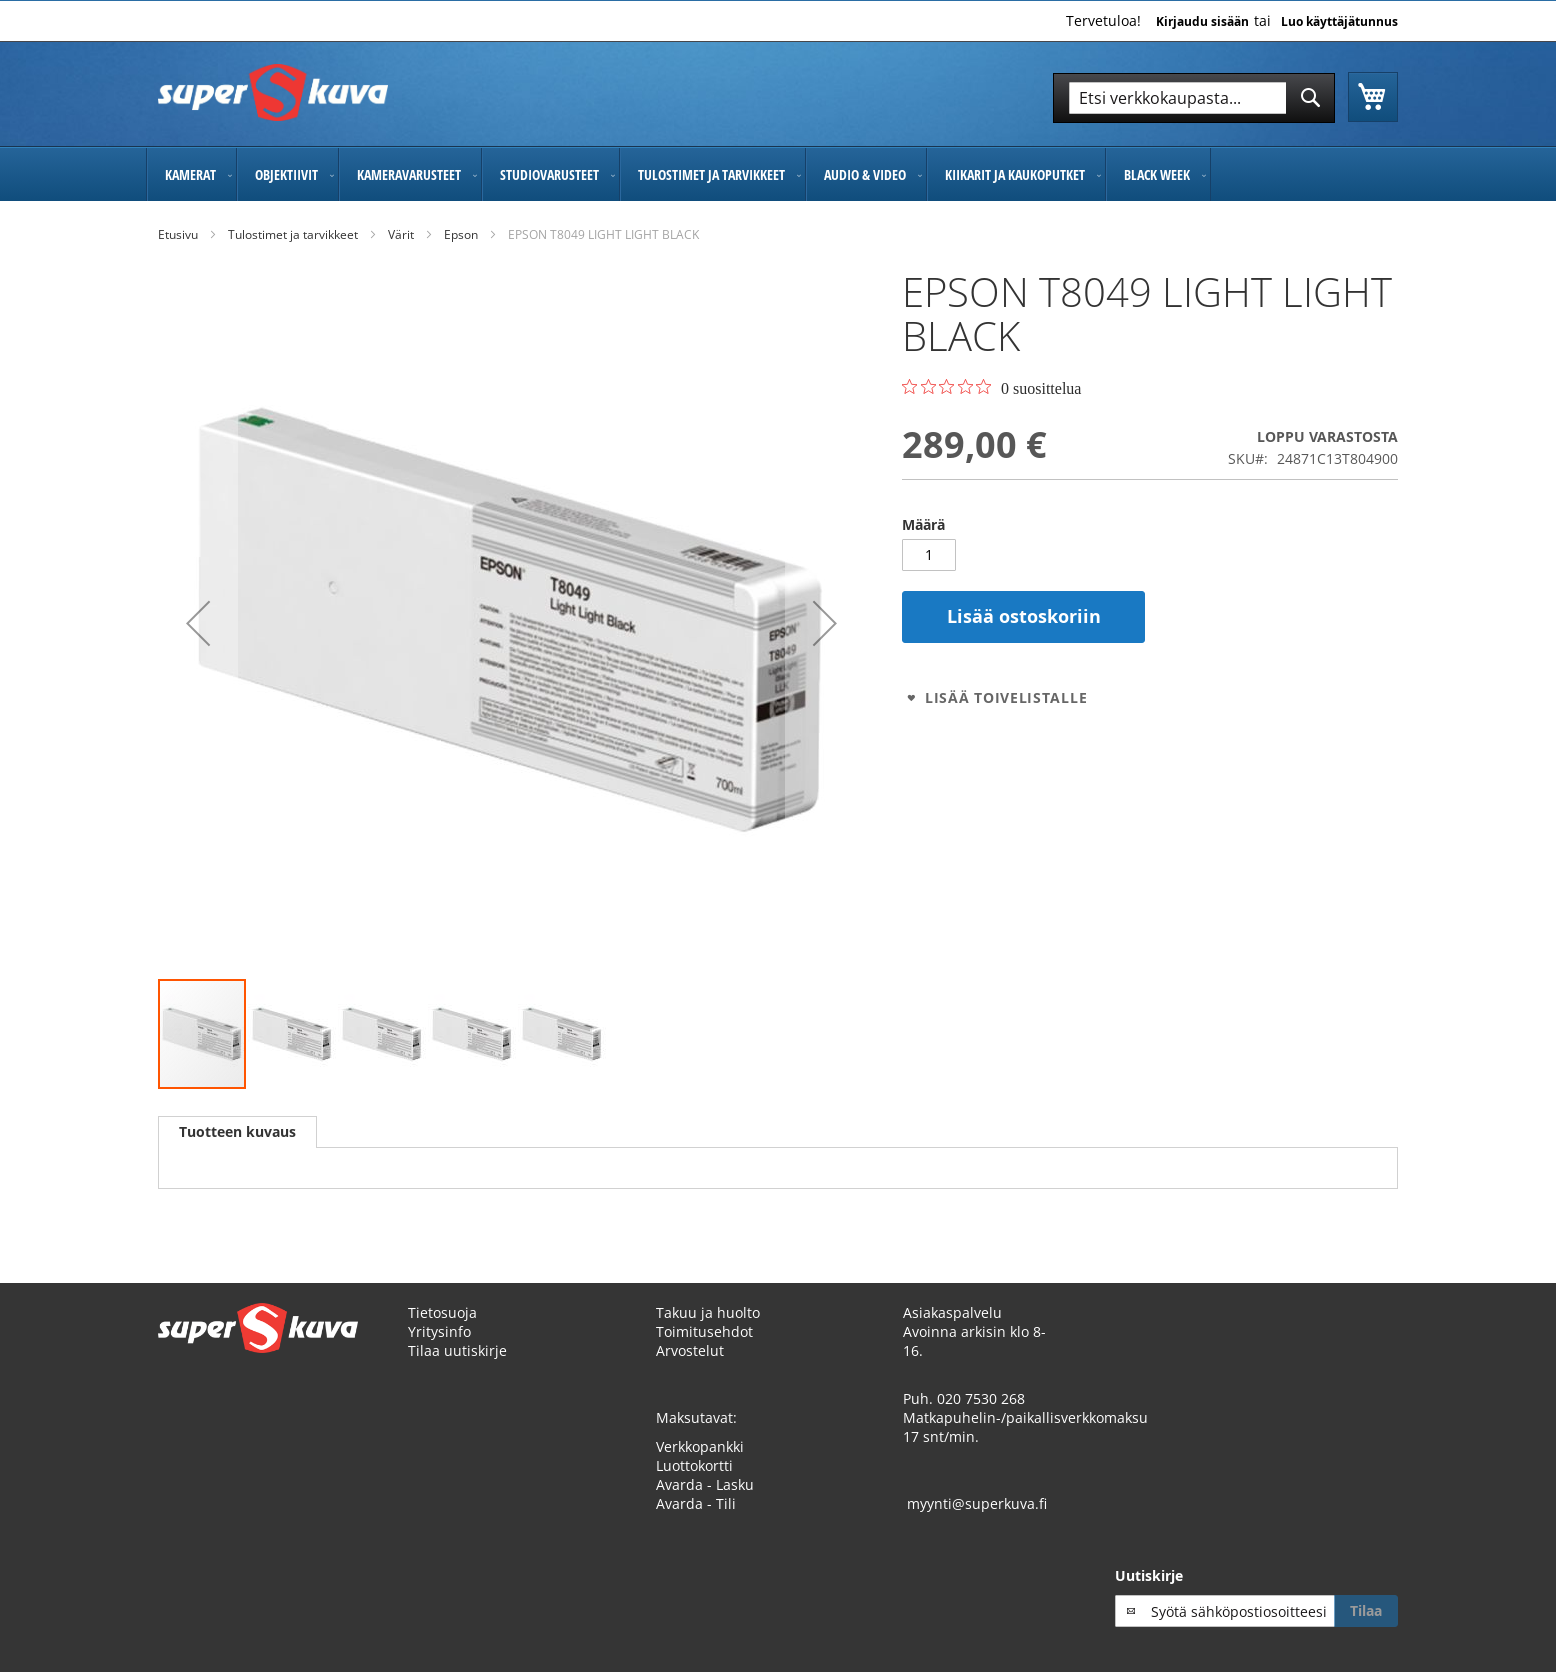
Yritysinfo (439, 1331)
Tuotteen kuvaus (237, 1131)
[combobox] (1194, 98)
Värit (401, 234)
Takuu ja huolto (708, 1312)
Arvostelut (690, 1350)
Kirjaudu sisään (1202, 22)
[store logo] (273, 92)
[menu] (778, 174)
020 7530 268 (981, 1398)
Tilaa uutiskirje (457, 1350)
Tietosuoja (442, 1312)
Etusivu (178, 234)
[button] (198, 623)
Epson (461, 234)
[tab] (237, 1132)
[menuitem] (191, 174)
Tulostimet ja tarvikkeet (293, 234)
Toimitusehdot (704, 1331)
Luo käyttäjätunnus (1339, 22)
